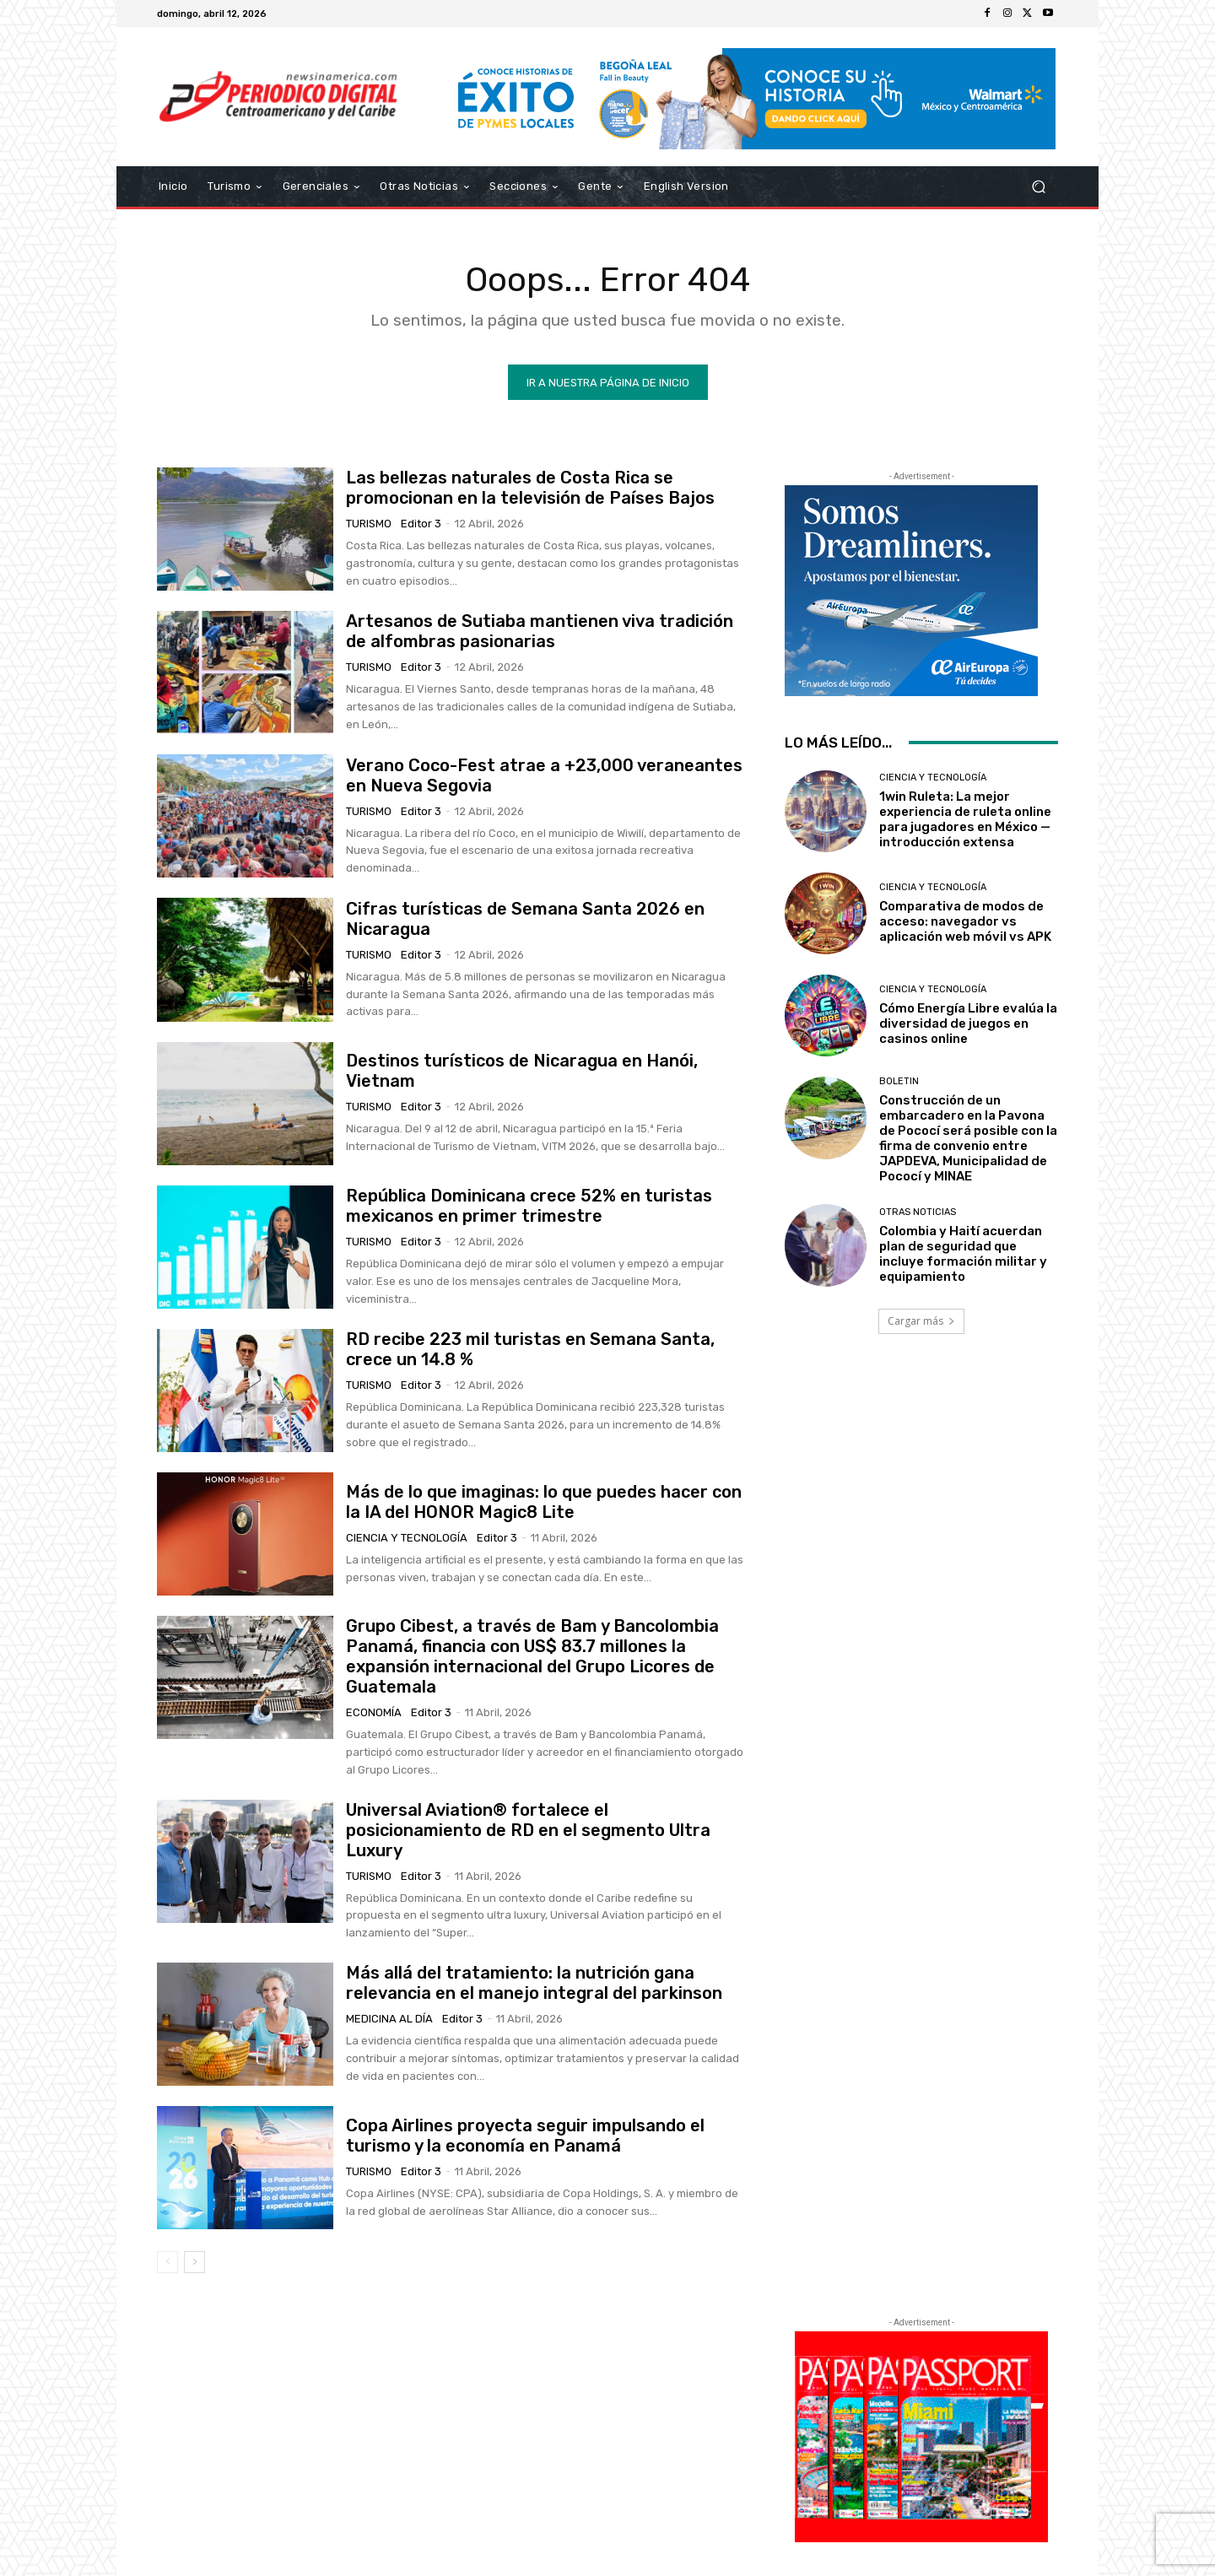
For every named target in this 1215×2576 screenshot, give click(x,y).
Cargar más (921, 1321)
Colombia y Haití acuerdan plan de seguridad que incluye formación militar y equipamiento (963, 1253)
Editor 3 (421, 523)
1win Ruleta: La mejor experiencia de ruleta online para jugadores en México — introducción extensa (965, 819)
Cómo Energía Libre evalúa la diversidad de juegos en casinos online (968, 1023)
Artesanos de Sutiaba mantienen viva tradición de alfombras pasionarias (539, 631)
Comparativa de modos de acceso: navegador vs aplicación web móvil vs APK (965, 921)
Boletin (899, 1081)
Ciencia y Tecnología (406, 1537)
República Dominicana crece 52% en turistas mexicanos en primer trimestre (529, 1205)
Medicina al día (389, 2018)
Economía (374, 1712)
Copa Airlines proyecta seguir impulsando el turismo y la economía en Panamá (525, 2135)
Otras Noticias (917, 1212)
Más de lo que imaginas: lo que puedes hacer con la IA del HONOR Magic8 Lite (544, 1502)
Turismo (369, 523)
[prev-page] (167, 2262)
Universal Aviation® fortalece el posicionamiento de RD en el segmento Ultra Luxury (528, 1830)
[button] (1038, 187)
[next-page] (194, 2262)
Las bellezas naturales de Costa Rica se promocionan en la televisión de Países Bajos (530, 487)
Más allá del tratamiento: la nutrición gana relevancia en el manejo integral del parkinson (534, 1983)
